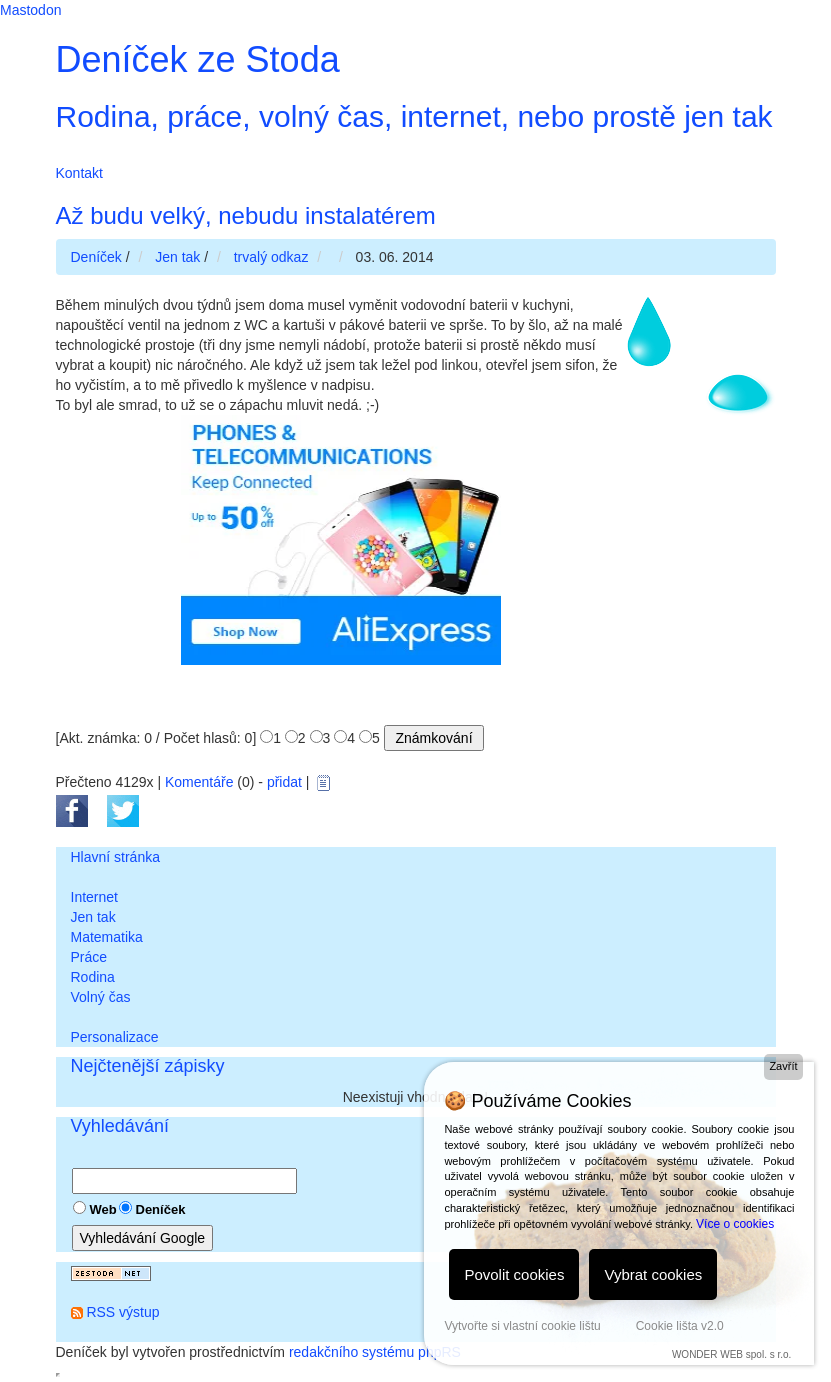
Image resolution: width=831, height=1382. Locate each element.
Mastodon (30, 10)
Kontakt (79, 173)
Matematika (107, 937)
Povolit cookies (514, 1274)
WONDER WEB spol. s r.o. (731, 1354)
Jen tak (93, 917)
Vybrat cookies (653, 1274)
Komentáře (199, 782)
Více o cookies (735, 1224)
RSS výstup (122, 1312)
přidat (284, 782)
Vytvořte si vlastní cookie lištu (522, 1326)
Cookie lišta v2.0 (680, 1326)
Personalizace (115, 1037)
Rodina (93, 977)
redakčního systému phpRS (375, 1352)
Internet (94, 897)
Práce (89, 957)
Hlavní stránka (115, 857)
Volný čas (101, 997)
